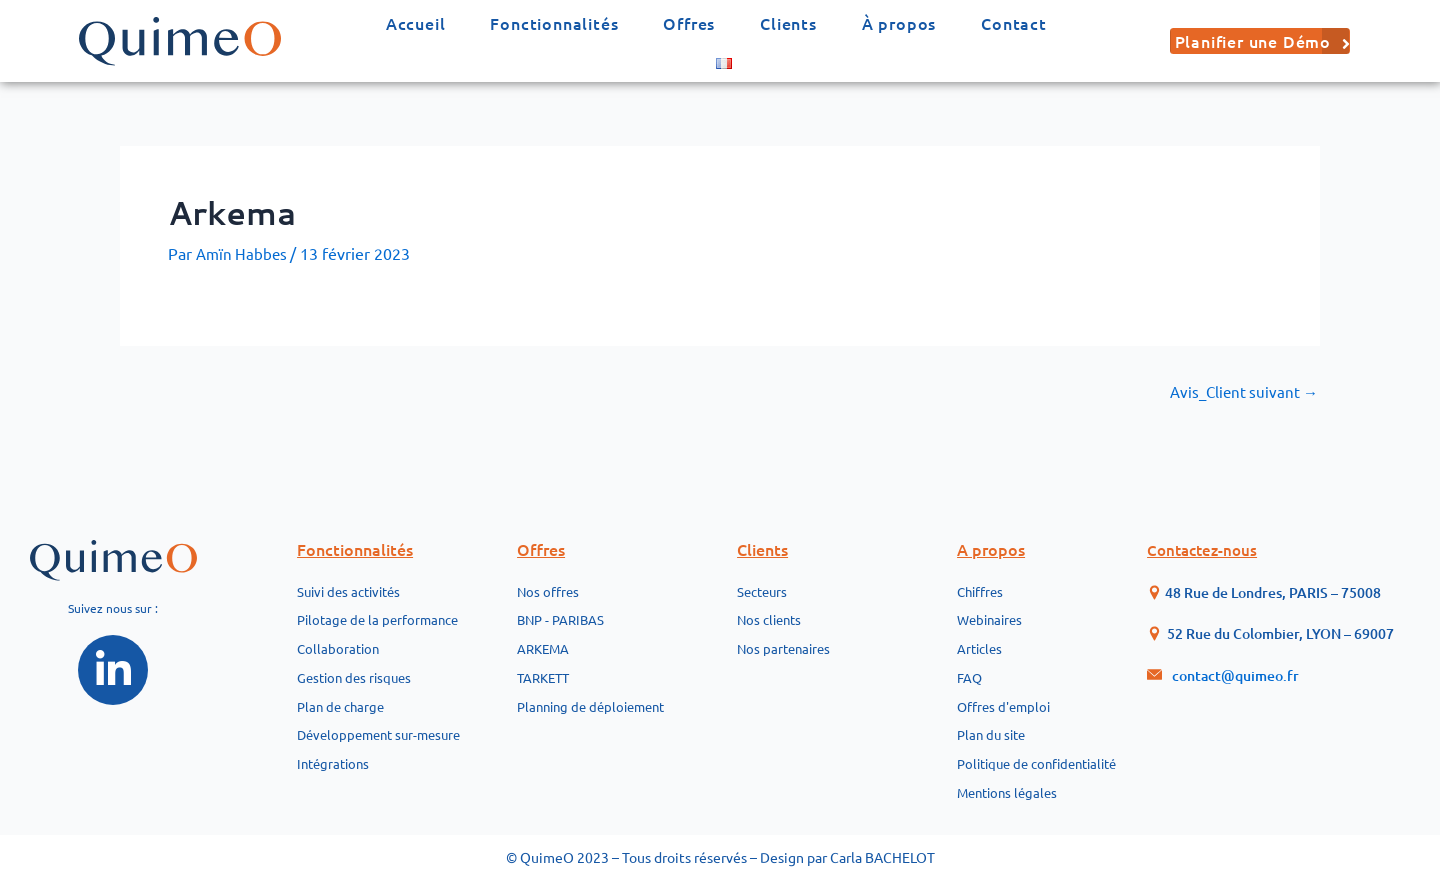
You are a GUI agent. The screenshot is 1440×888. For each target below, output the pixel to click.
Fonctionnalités (554, 23)
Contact (1014, 23)
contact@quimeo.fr (1235, 652)
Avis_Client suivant (1240, 391)
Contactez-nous (1205, 527)
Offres (689, 23)
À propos (899, 23)
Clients (788, 23)
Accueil (416, 23)
